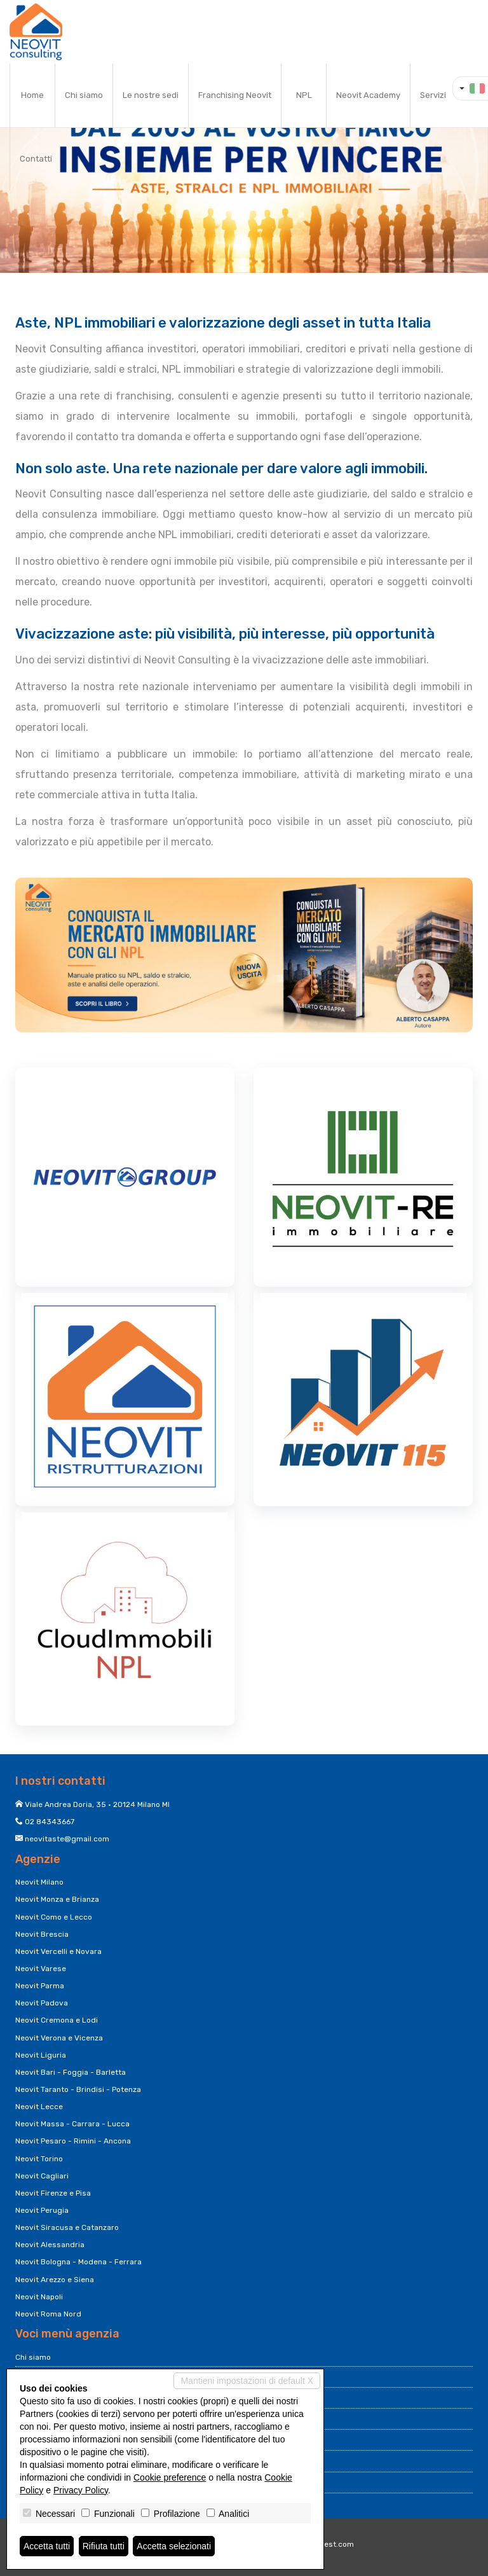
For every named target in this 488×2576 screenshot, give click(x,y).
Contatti (36, 158)
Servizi (433, 95)
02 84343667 (49, 1821)
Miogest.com (330, 2544)
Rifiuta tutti (104, 2546)
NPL (304, 95)
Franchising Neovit (234, 95)
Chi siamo (84, 95)
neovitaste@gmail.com (67, 1838)
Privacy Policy (80, 2490)
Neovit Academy (368, 95)
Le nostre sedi (151, 95)
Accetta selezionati (174, 2546)
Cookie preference (169, 2477)
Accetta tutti (47, 2546)
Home (32, 95)
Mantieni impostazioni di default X (246, 2381)
